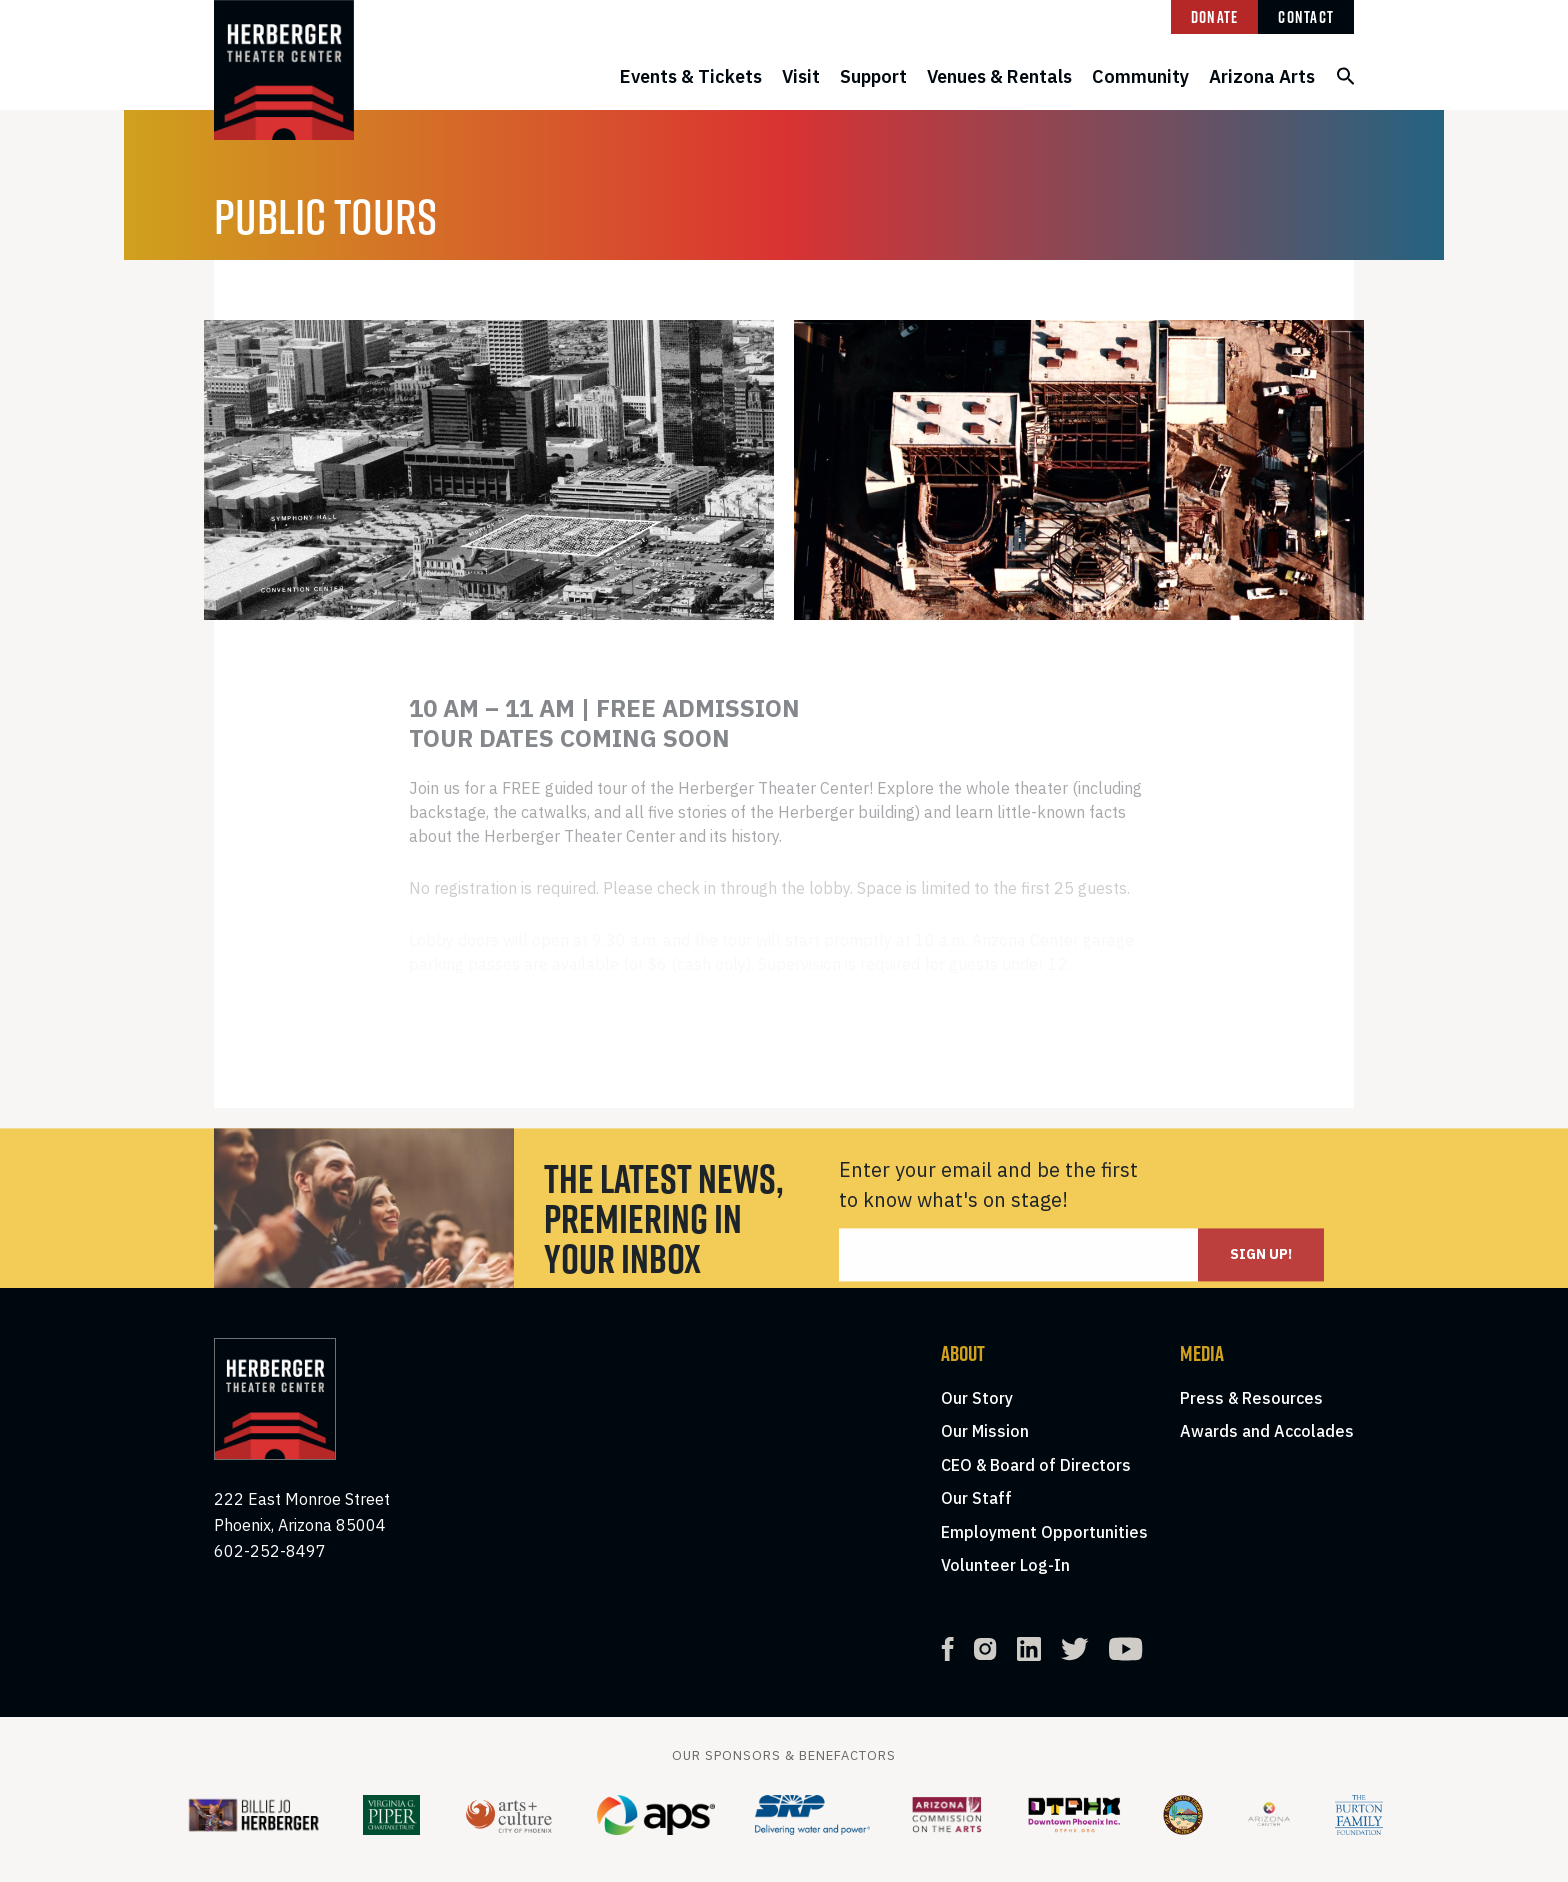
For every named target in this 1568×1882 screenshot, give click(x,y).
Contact (1306, 17)
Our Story (977, 1398)
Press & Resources (1251, 1398)
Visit (801, 76)
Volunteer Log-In (1005, 1565)
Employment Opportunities (1044, 1532)
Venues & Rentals (999, 76)
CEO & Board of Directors (1036, 1465)
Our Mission (985, 1431)
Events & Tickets (691, 76)
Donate (1215, 17)
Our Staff (976, 1498)
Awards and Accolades (1267, 1431)
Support (873, 76)
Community (1140, 76)
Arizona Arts (1262, 76)
